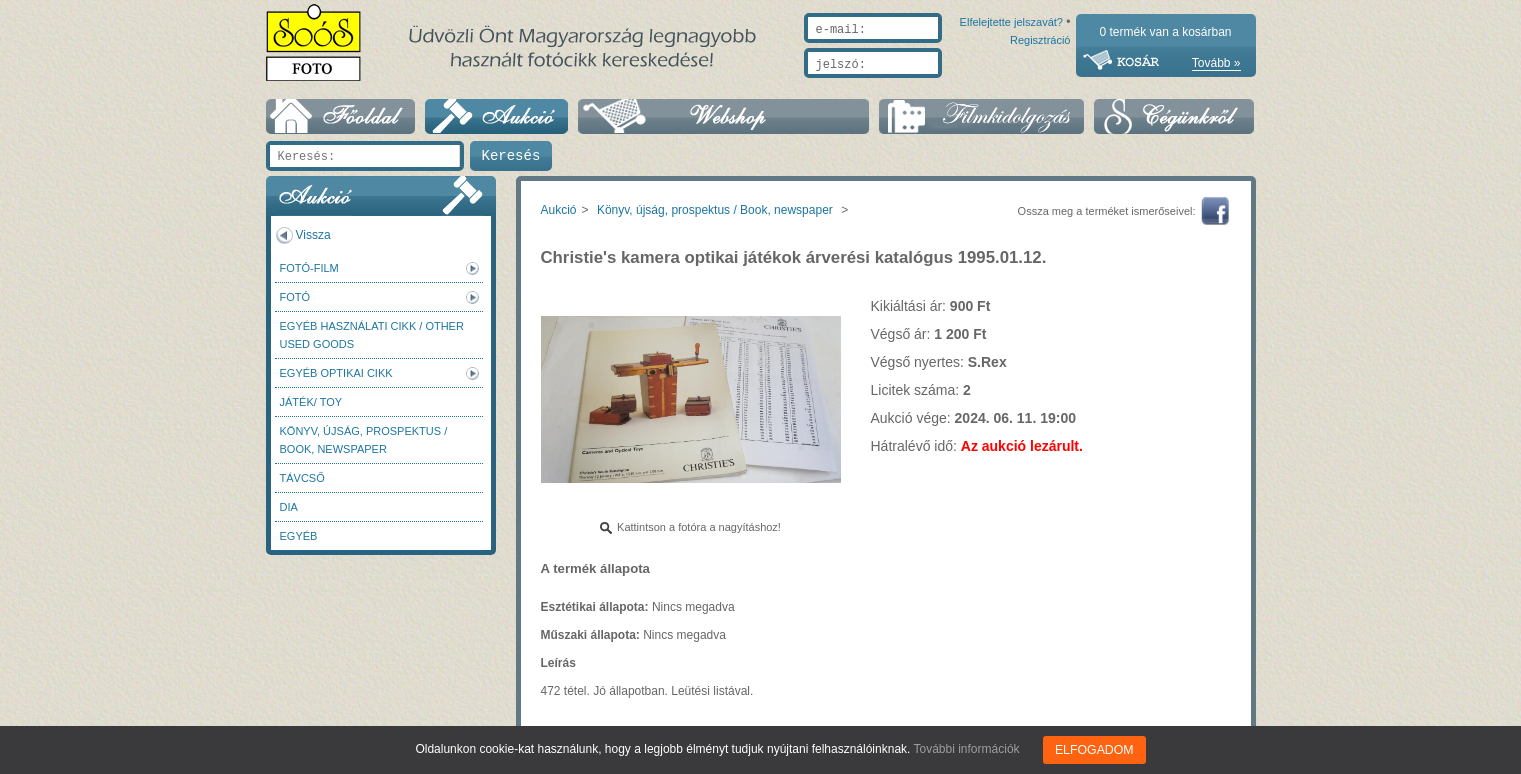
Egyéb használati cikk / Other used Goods (372, 335)
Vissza (313, 235)
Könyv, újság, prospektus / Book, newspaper (364, 440)
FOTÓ (295, 297)
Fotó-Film (309, 268)
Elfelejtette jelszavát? (947, 87)
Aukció (559, 210)
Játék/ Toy (311, 402)
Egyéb (299, 536)
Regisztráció (1040, 87)
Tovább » (1216, 63)
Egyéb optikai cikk (336, 373)
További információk (968, 749)
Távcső (302, 478)
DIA (289, 507)
